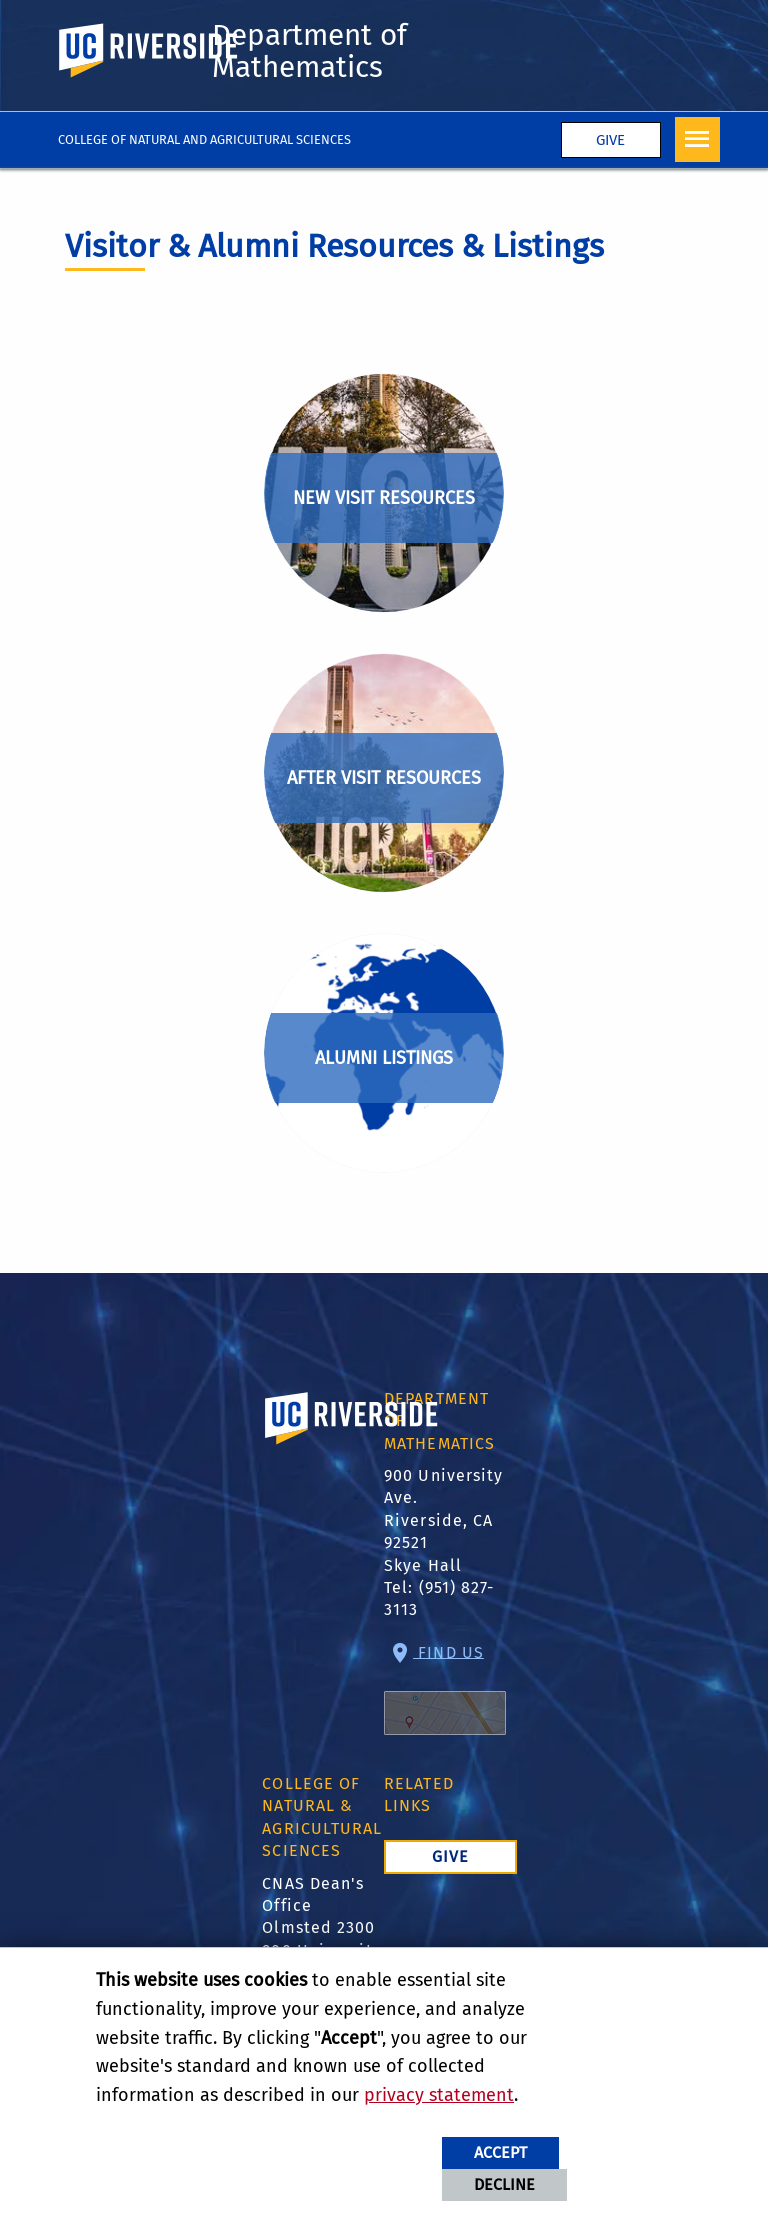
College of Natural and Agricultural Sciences (204, 139)
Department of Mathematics (309, 51)
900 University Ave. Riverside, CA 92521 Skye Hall (443, 1520)
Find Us (445, 1688)
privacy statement (439, 2095)
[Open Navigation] (697, 139)
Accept (500, 2152)
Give (610, 140)
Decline (504, 2184)
